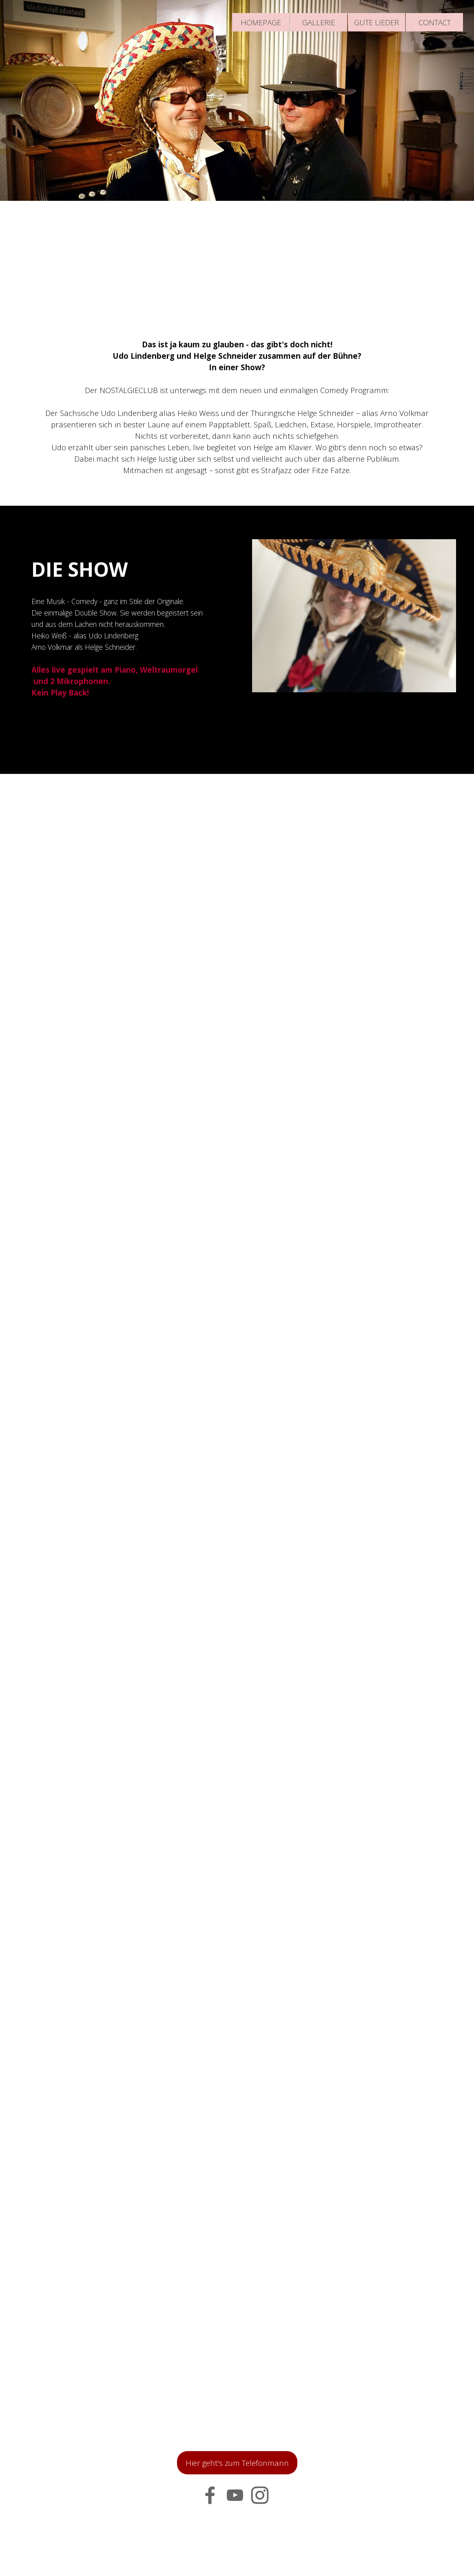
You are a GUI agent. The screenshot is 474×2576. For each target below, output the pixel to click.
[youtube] (235, 2495)
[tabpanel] (237, 407)
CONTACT (435, 22)
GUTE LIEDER (376, 22)
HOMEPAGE (261, 22)
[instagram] (260, 2495)
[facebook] (210, 2495)
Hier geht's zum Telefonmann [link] (237, 2463)
